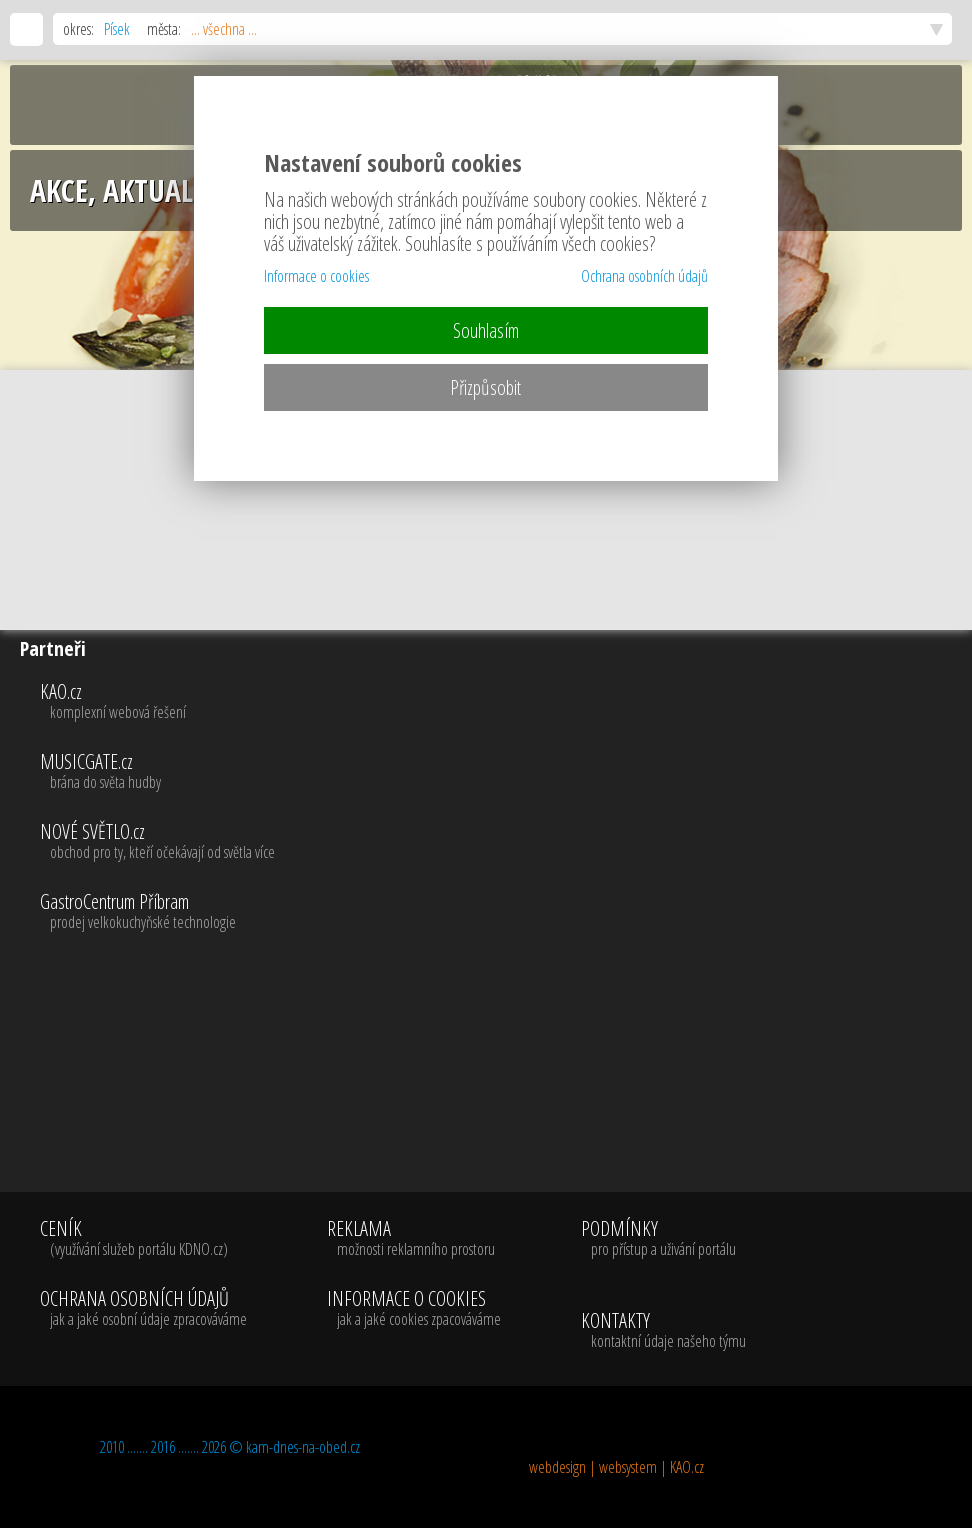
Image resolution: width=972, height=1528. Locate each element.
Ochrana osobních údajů (644, 276)
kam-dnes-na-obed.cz (303, 1447)
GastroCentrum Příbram (501, 912)
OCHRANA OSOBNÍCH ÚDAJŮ (143, 1309)
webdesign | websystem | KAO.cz (616, 1467)
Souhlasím (486, 330)
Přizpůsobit (485, 387)
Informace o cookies (316, 276)
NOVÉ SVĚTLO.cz (501, 842)
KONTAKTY (663, 1331)
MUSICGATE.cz (501, 772)
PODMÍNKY (658, 1239)
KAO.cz (501, 702)
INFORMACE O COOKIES (414, 1309)
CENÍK (143, 1239)
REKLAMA (414, 1239)
